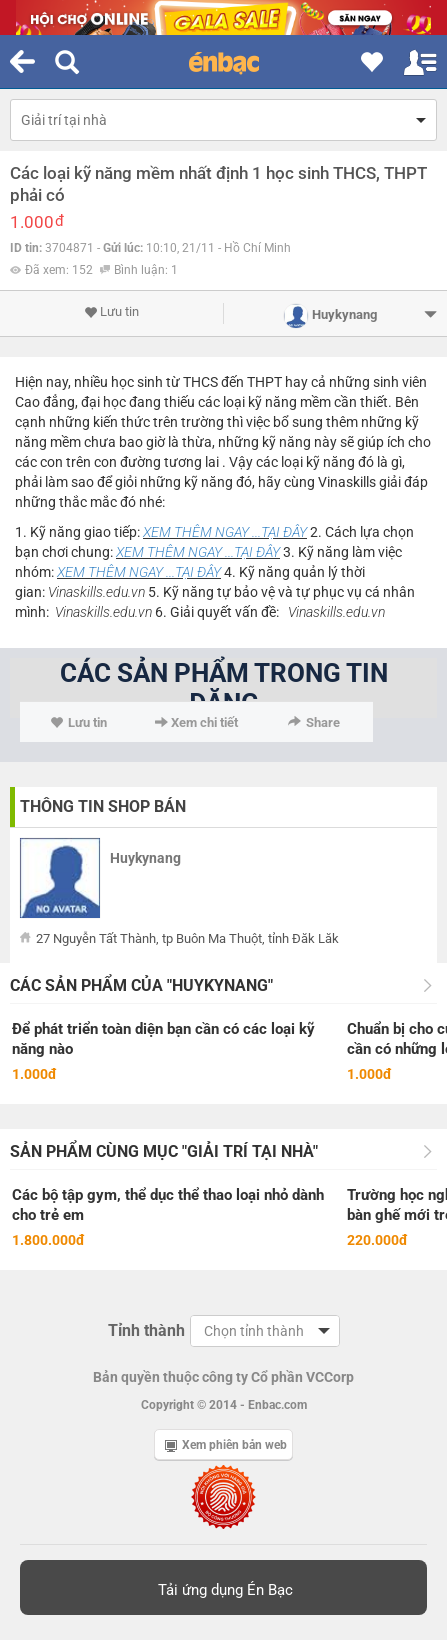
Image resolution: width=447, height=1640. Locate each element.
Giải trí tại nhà (64, 120)
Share (314, 722)
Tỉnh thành (146, 1330)
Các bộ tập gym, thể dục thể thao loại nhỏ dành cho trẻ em (168, 1205)
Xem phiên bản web (226, 1445)
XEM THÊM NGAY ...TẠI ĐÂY (225, 532)
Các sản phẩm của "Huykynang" (141, 985)
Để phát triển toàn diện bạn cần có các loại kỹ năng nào (163, 1039)
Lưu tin (111, 312)
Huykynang (145, 858)
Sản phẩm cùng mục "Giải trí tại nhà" (164, 1151)
